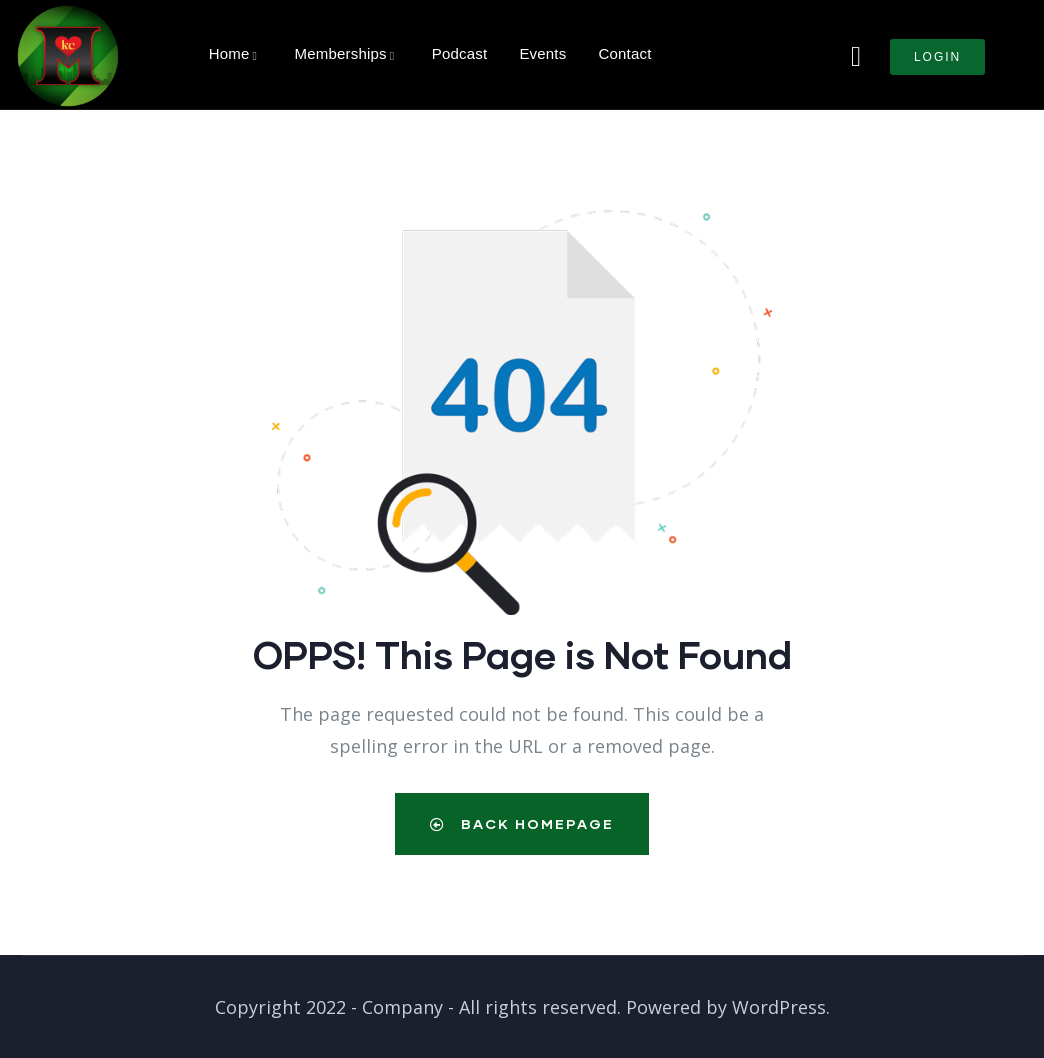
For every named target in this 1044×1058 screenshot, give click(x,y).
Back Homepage (522, 823)
